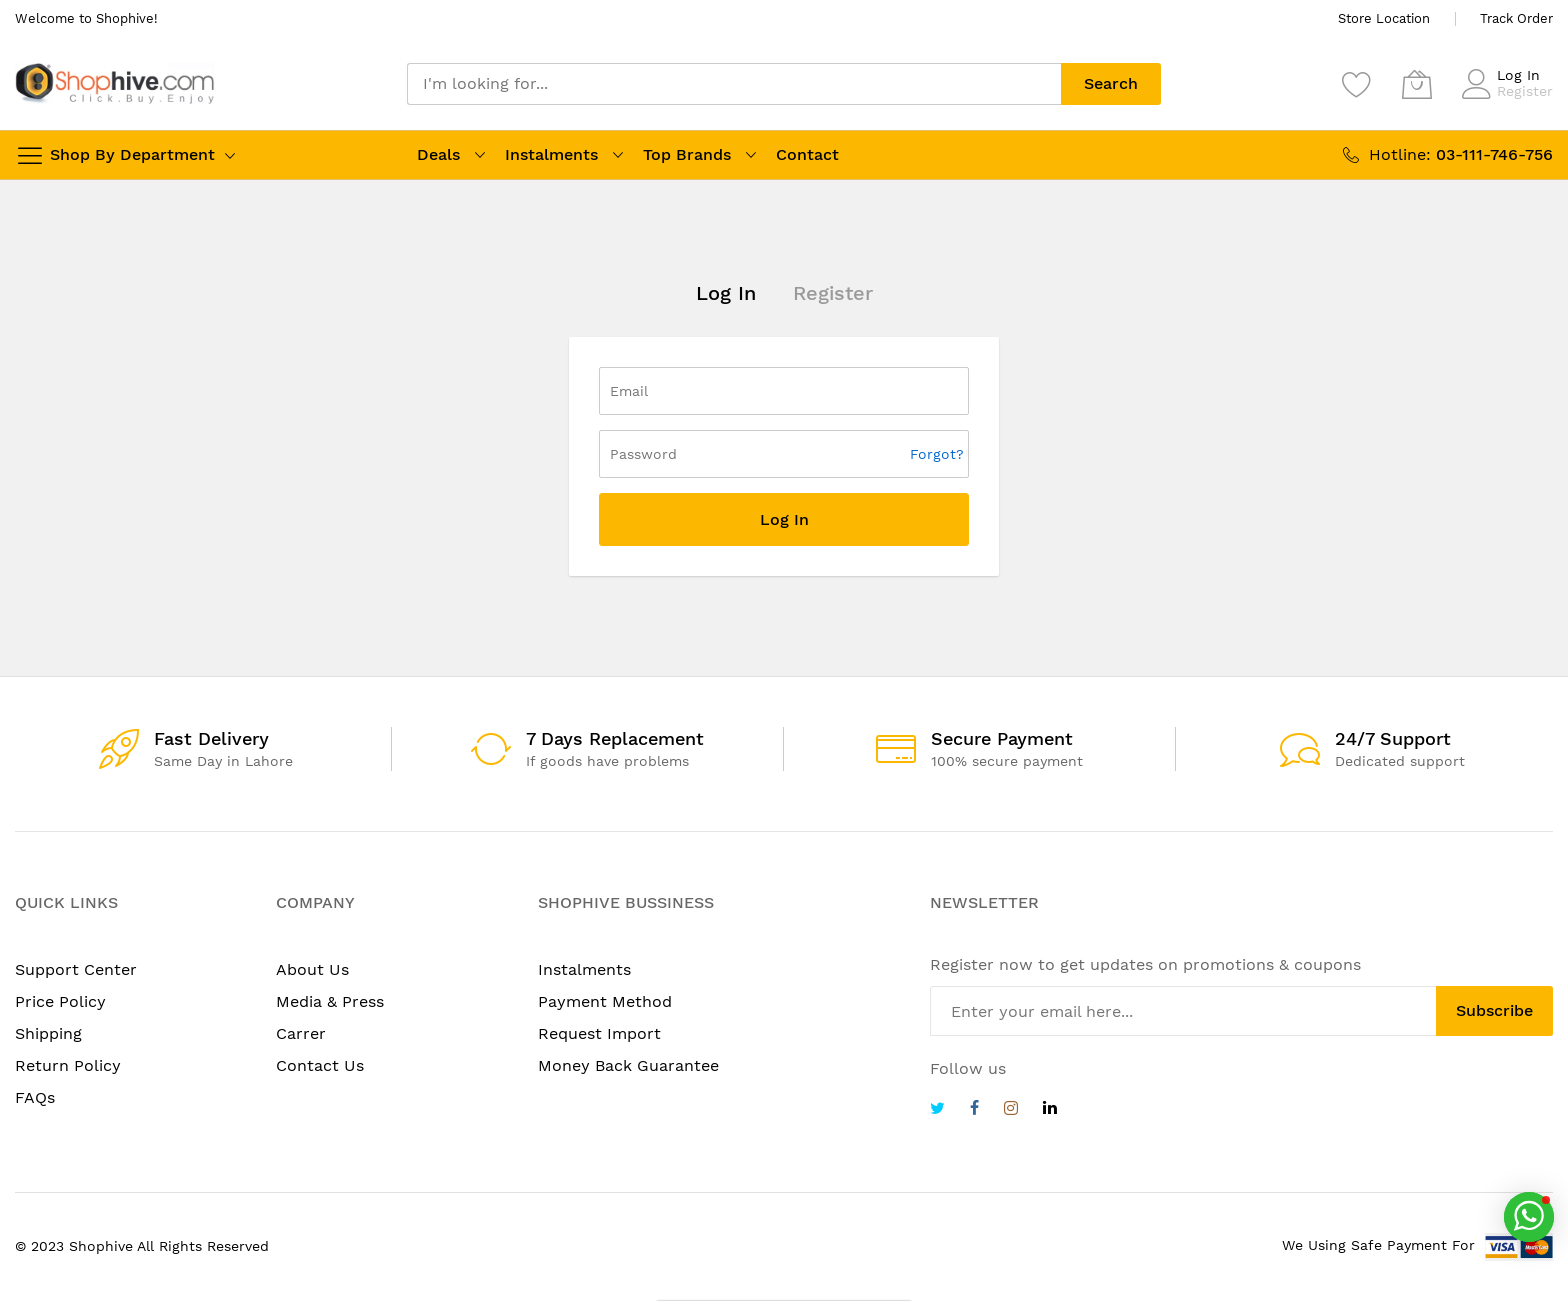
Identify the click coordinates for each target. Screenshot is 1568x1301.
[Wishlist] (1357, 84)
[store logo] (115, 83)
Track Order (1516, 18)
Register (1525, 91)
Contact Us (320, 1065)
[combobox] (734, 84)
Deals (438, 154)
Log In (1518, 75)
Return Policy (68, 1065)
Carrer (301, 1033)
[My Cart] (1417, 84)
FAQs (35, 1097)
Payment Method (605, 1001)
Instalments (551, 154)
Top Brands (687, 154)
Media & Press (330, 1001)
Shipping (48, 1033)
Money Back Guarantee (628, 1065)
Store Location (1384, 18)
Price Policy (60, 1001)
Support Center (76, 969)
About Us (312, 969)
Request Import (599, 1033)
